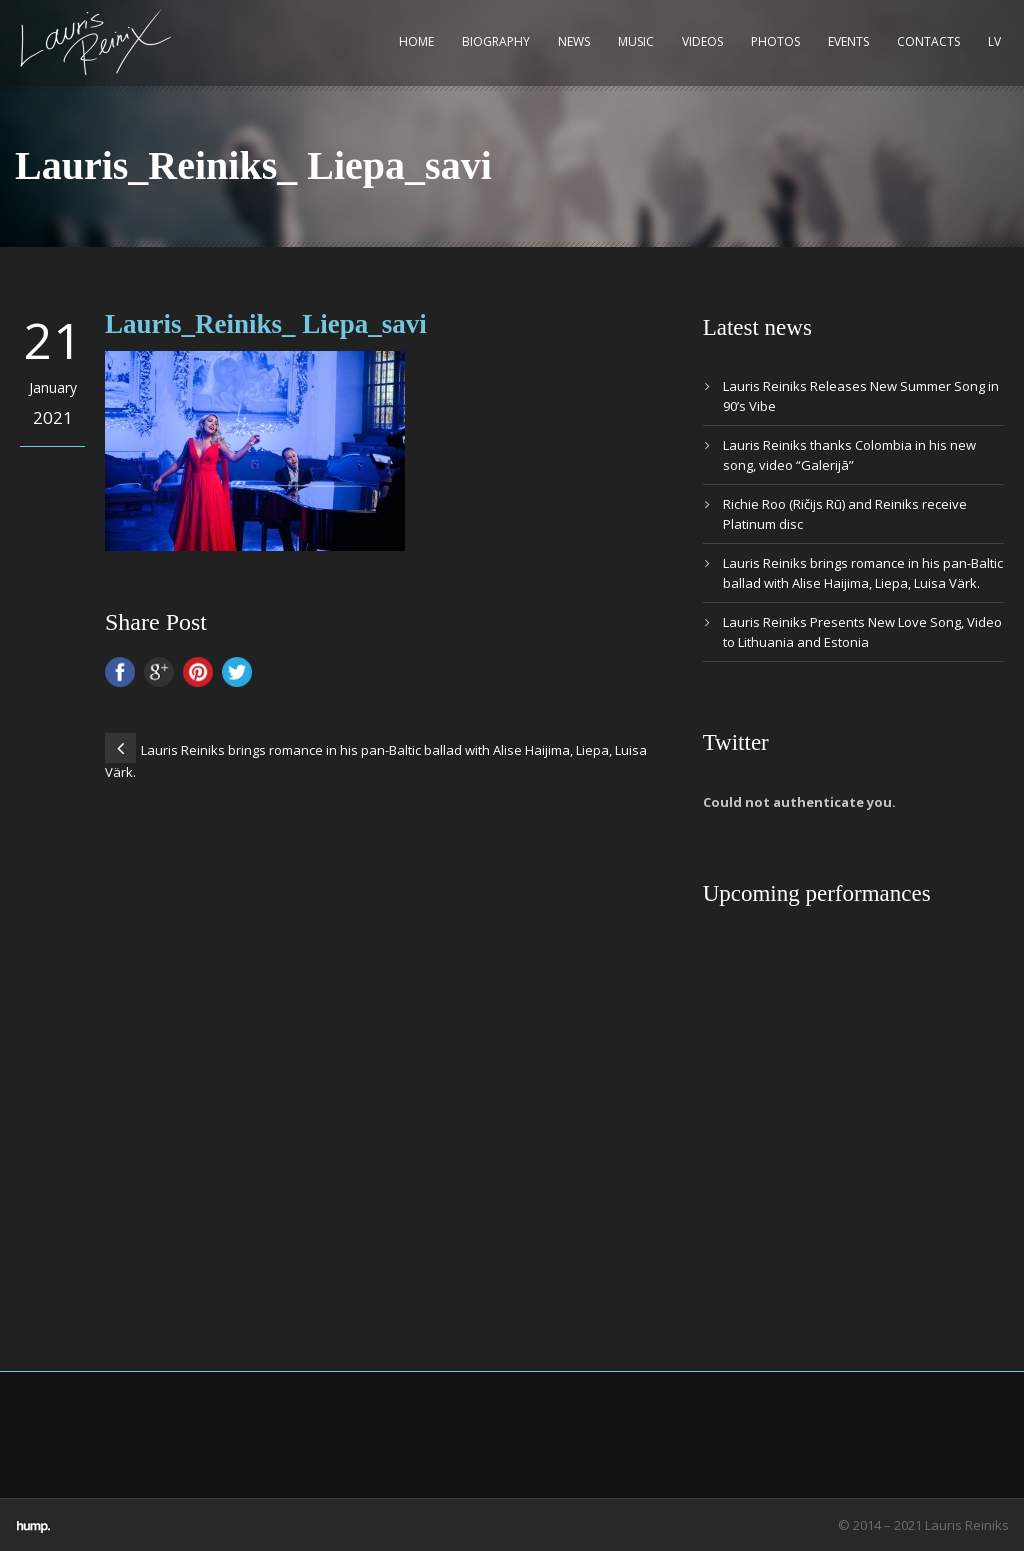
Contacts (928, 41)
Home (416, 41)
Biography (496, 41)
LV (994, 41)
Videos (702, 41)
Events (848, 41)
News (574, 41)
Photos (775, 41)
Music (636, 41)
